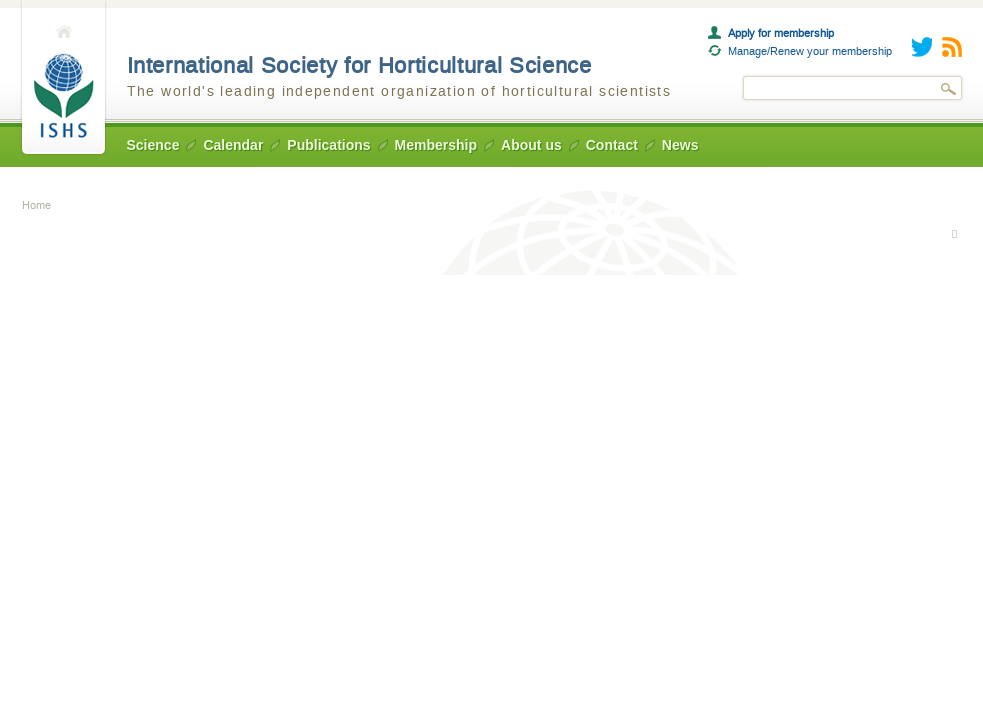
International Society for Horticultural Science (359, 65)
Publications (328, 145)
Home (63, 78)
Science (153, 145)
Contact (612, 145)
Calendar (233, 145)
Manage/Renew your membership (810, 51)
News (680, 145)
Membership (436, 145)
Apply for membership (781, 33)
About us (531, 145)
